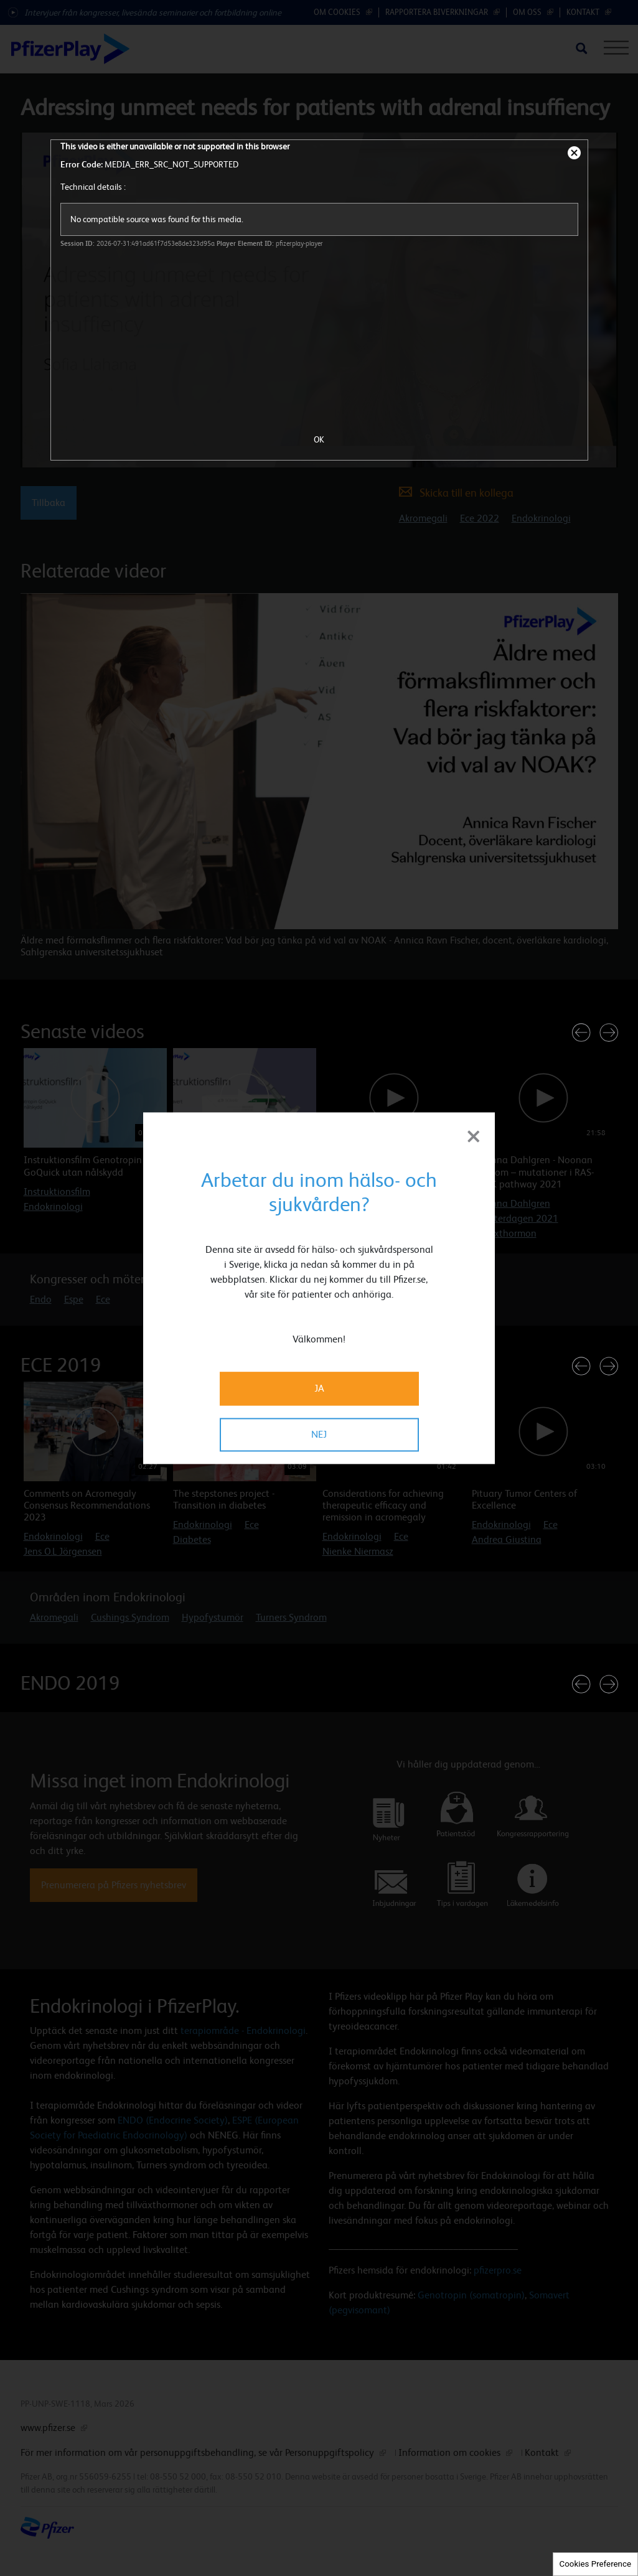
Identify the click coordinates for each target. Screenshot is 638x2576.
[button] (581, 1032)
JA (319, 1388)
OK (319, 439)
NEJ (319, 1434)
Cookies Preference (595, 2564)
